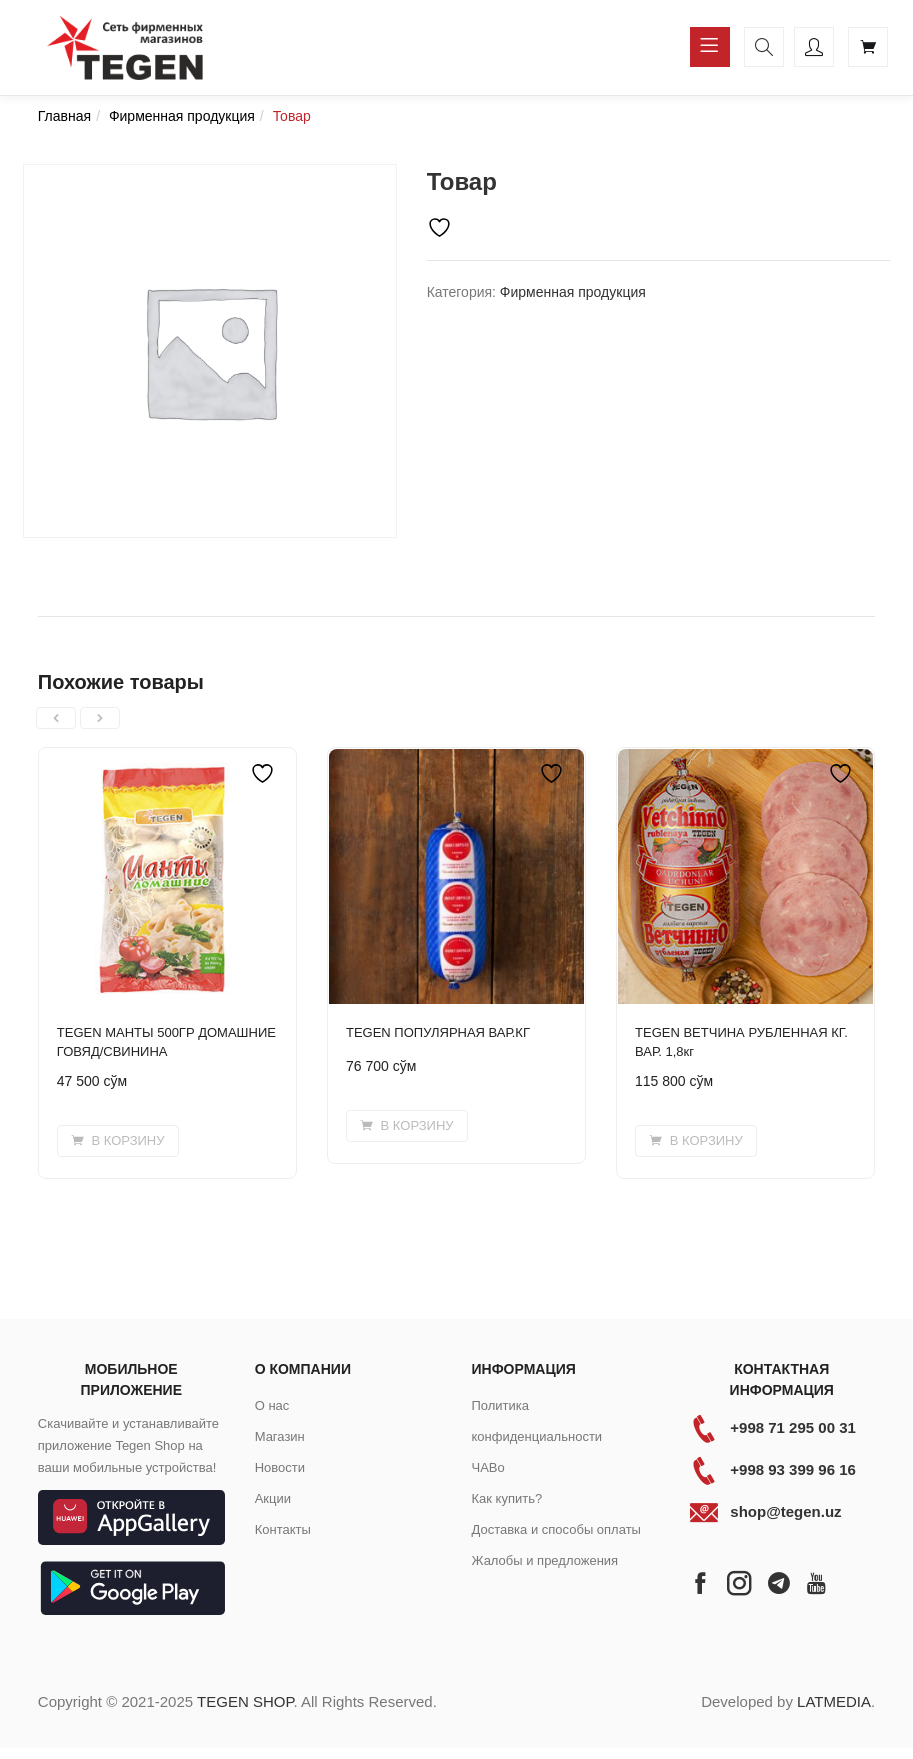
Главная (64, 116)
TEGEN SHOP (245, 1701)
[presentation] (56, 718)
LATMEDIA (834, 1701)
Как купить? (506, 1498)
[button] (118, 1141)
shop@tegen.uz (785, 1511)
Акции (273, 1498)
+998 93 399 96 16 (793, 1469)
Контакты (283, 1529)
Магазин (280, 1436)
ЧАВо (487, 1467)
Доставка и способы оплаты (555, 1529)
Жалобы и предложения (544, 1560)
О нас (272, 1405)
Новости (280, 1467)
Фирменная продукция (182, 116)
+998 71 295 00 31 (793, 1427)
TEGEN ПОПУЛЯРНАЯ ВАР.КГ (438, 1032)
